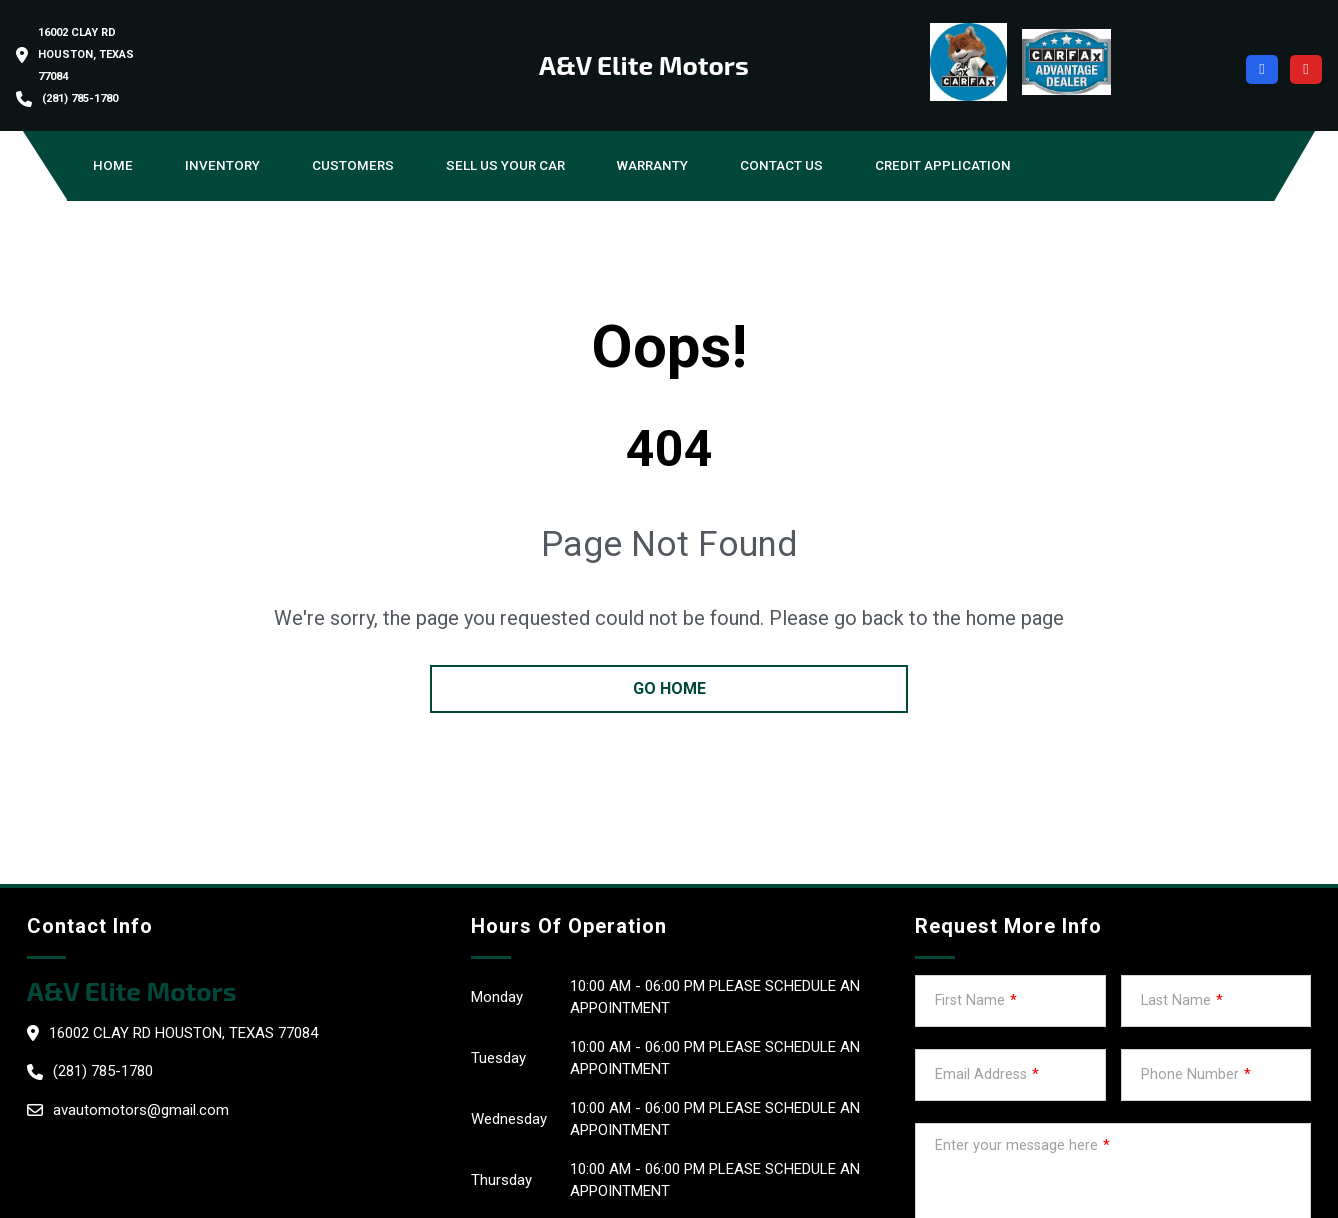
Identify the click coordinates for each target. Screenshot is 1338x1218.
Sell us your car (505, 165)
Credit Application (943, 165)
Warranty (652, 165)
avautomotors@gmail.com (141, 1110)
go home (669, 688)
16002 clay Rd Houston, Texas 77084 (86, 54)
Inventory (222, 165)
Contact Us (781, 165)
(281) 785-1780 (80, 98)
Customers (353, 165)
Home (113, 165)
